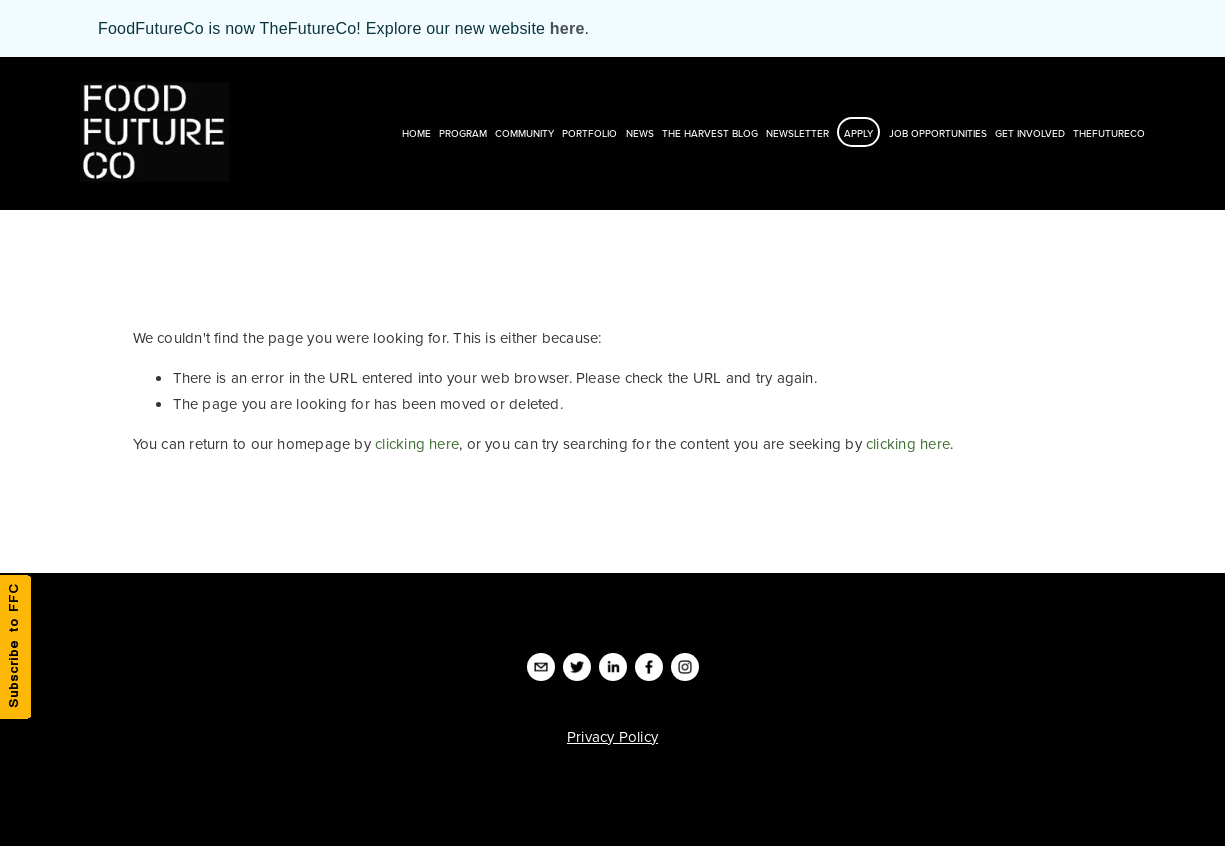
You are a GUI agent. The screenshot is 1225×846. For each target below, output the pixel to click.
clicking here (417, 443)
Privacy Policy (612, 736)
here (567, 28)
